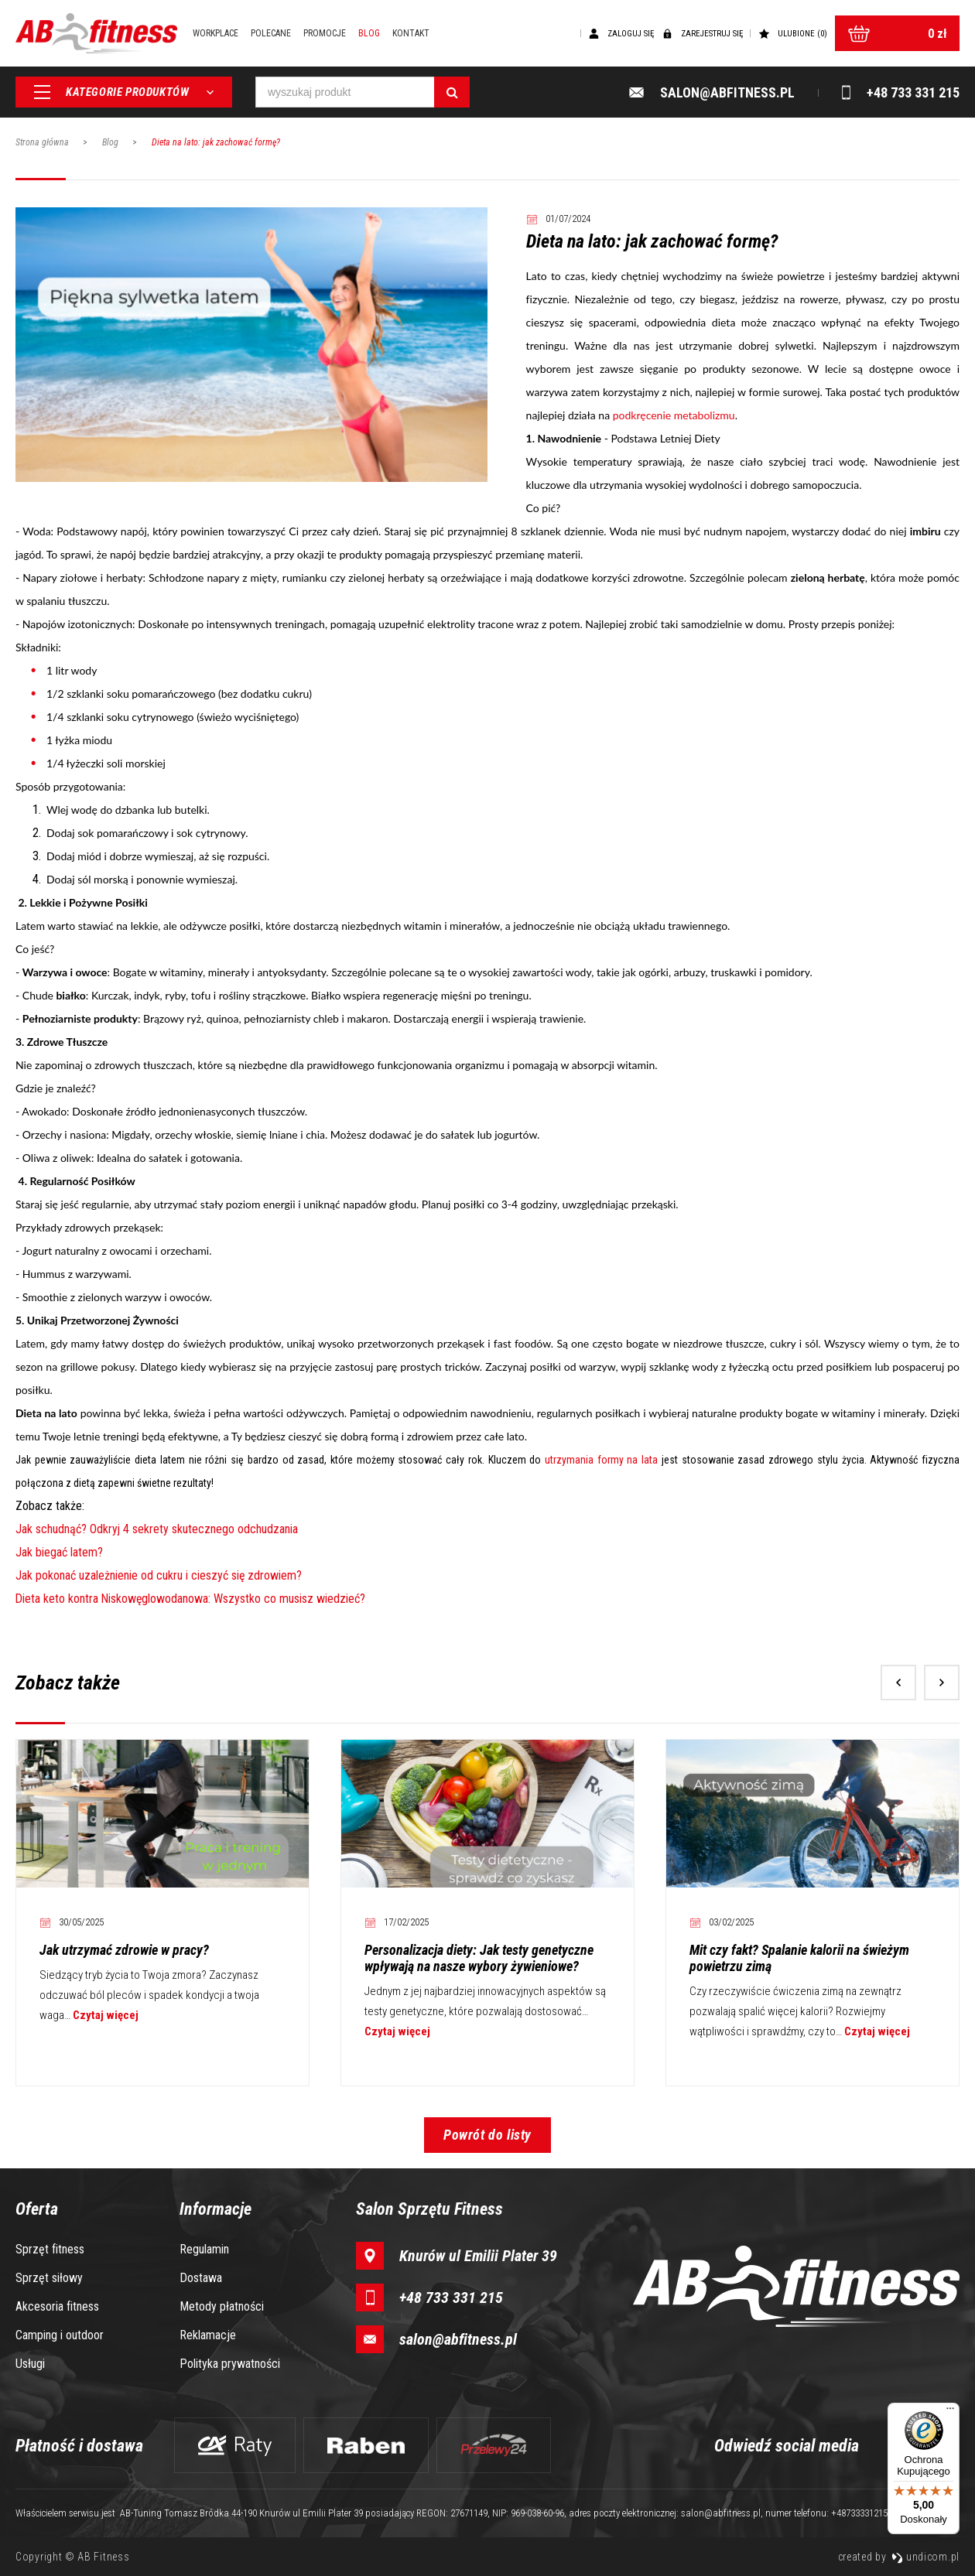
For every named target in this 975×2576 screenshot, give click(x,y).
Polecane (271, 33)
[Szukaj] (452, 92)
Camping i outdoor (59, 2335)
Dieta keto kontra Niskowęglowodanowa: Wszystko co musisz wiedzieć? (191, 1598)
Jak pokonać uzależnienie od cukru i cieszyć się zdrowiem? (159, 1575)
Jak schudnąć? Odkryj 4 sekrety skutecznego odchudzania (157, 1529)
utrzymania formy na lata (601, 1460)
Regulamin (204, 2249)
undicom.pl (925, 2556)
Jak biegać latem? (59, 1552)
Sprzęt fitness (49, 2249)
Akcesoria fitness (57, 2306)
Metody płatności (222, 2306)
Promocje (325, 33)
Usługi (30, 2363)
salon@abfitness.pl (458, 2339)
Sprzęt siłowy (49, 2277)
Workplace (216, 33)
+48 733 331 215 (451, 2297)
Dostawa (201, 2277)
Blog (370, 33)
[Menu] (950, 2412)
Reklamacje (208, 2335)
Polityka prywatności (230, 2363)
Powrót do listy (487, 2135)
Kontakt (411, 33)
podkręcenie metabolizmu (674, 415)
